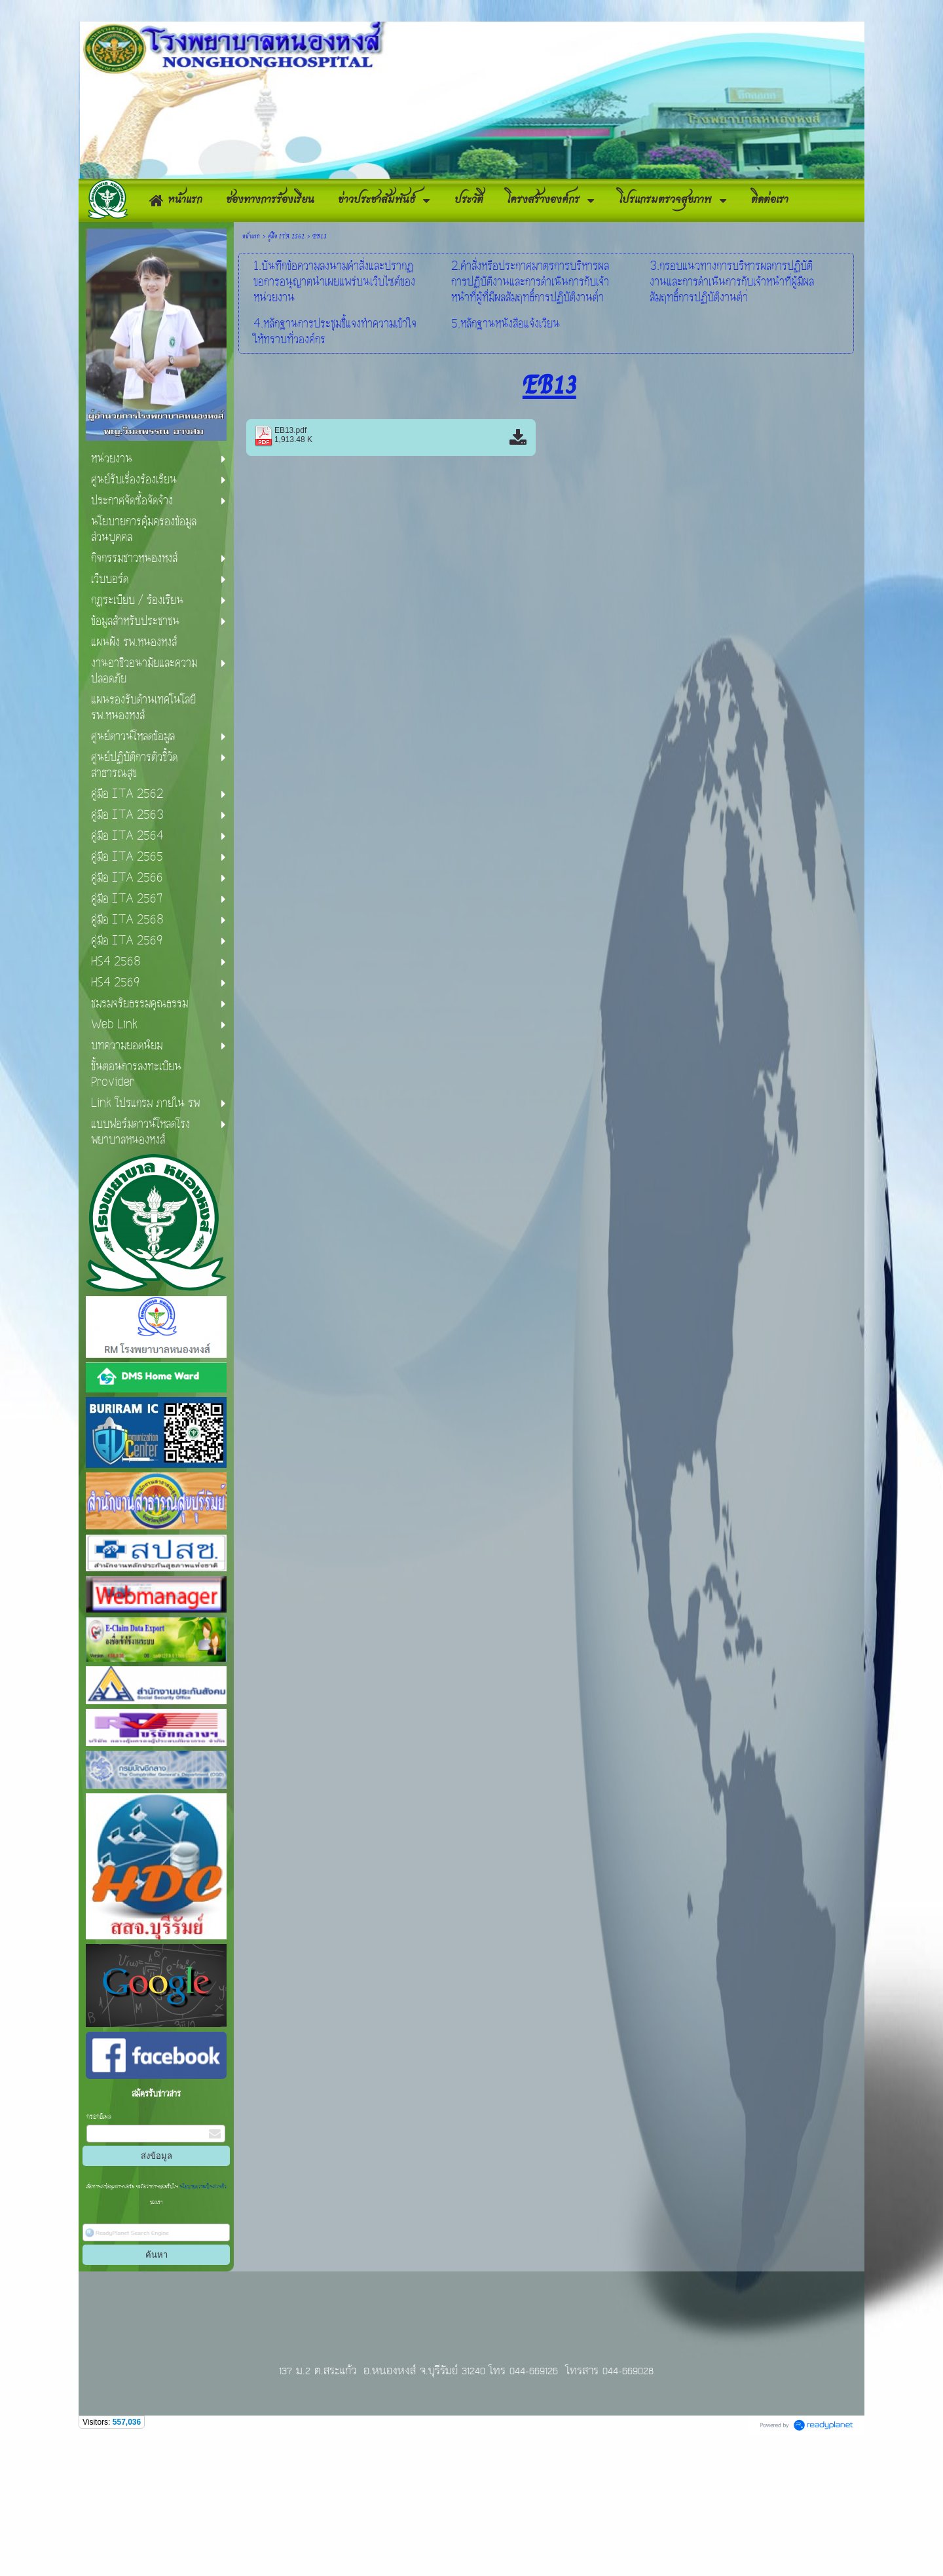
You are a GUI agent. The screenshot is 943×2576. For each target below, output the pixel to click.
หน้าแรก (251, 370)
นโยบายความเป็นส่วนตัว (202, 2321)
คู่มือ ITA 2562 (286, 370)
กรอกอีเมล (98, 2251)
